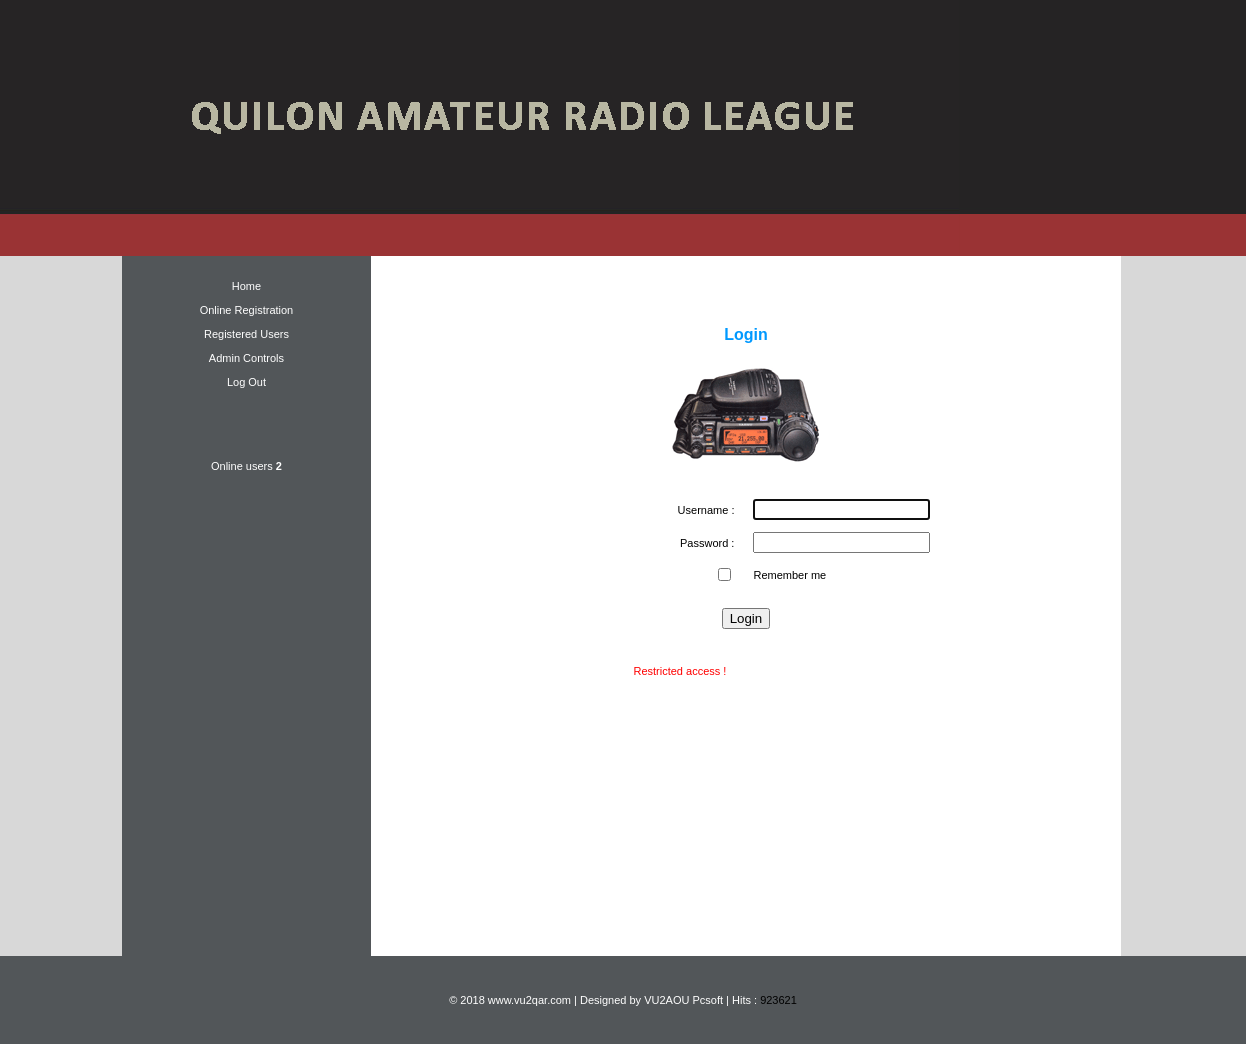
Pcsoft (707, 1000)
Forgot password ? (745, 647)
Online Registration (247, 310)
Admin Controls (246, 358)
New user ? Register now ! (793, 671)
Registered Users (246, 334)
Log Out (246, 382)
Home (246, 286)
